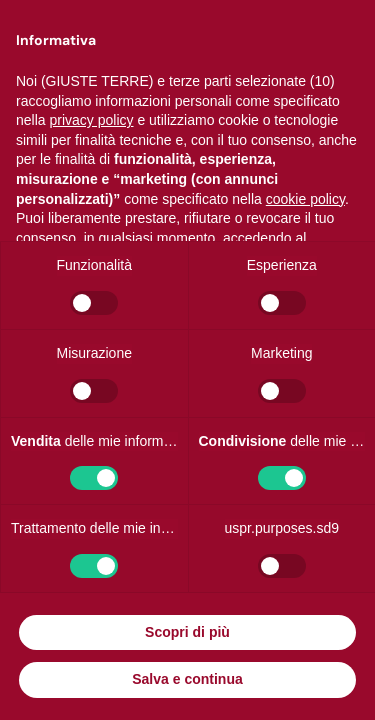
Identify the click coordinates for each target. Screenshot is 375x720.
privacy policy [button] (91, 120)
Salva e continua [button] (187, 679)
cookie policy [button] (305, 199)
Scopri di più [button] (187, 632)
